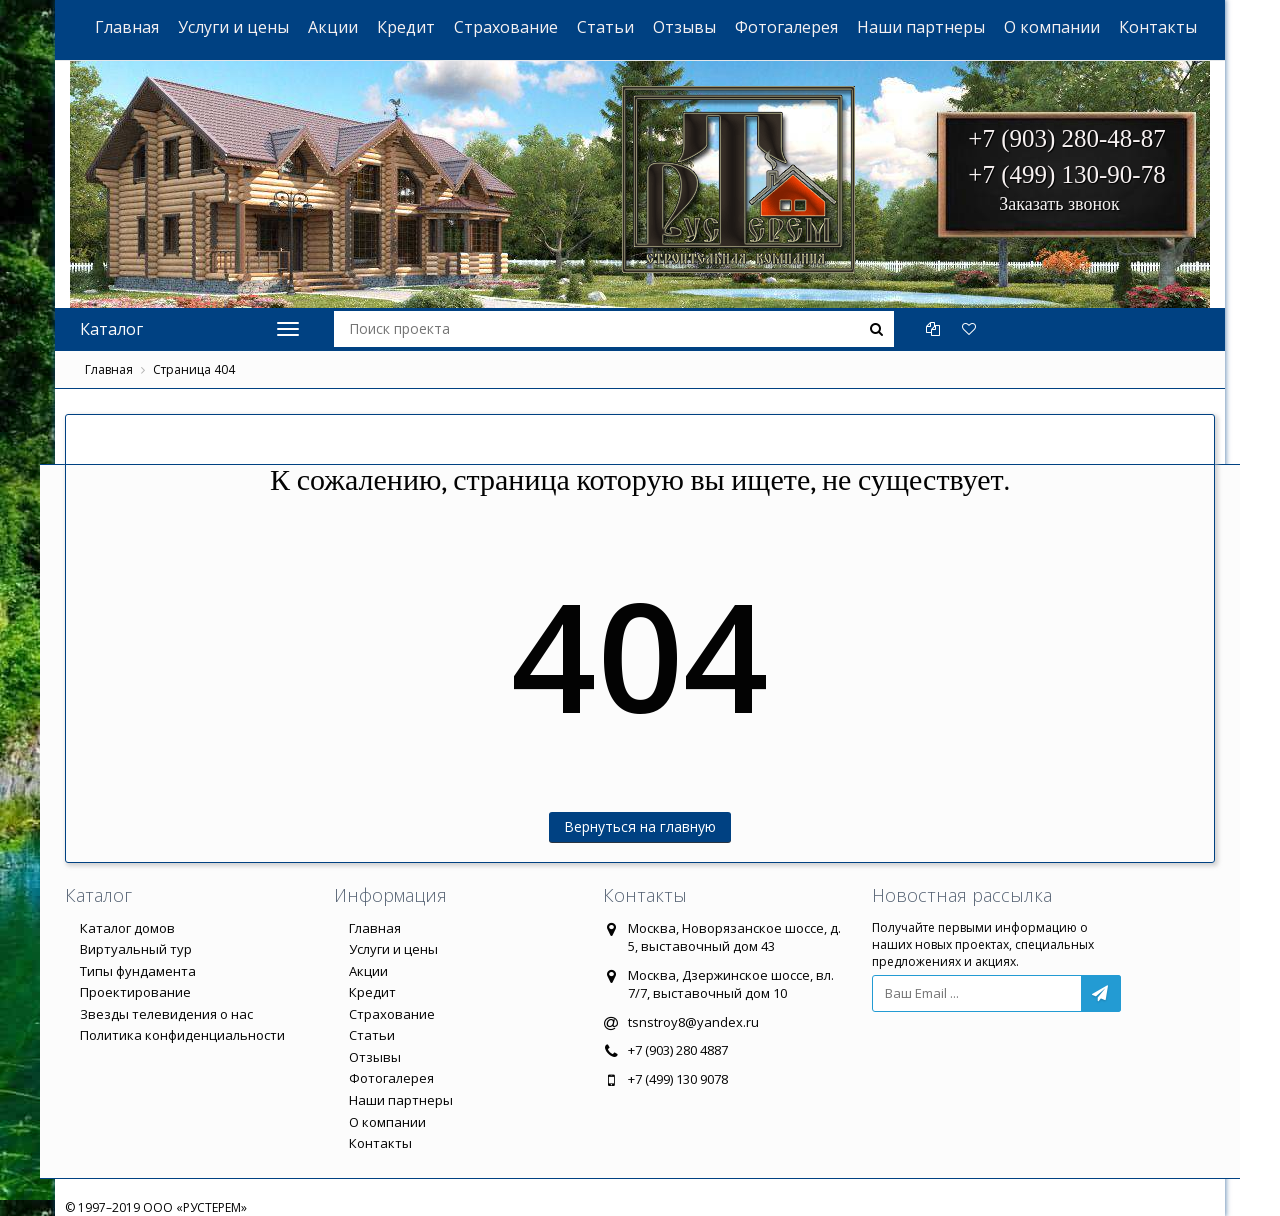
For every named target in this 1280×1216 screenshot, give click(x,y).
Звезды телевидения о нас (166, 1014)
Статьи (605, 27)
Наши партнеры (921, 27)
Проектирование (135, 992)
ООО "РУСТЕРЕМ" (651, 130)
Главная (127, 27)
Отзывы (684, 27)
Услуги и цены (233, 27)
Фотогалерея (786, 27)
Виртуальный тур (136, 949)
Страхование (506, 27)
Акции (333, 27)
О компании (1052, 27)
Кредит (406, 27)
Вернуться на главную (640, 826)
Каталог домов (127, 928)
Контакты (1158, 27)
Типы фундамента (138, 971)
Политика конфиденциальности (182, 1035)
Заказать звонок (1059, 204)
